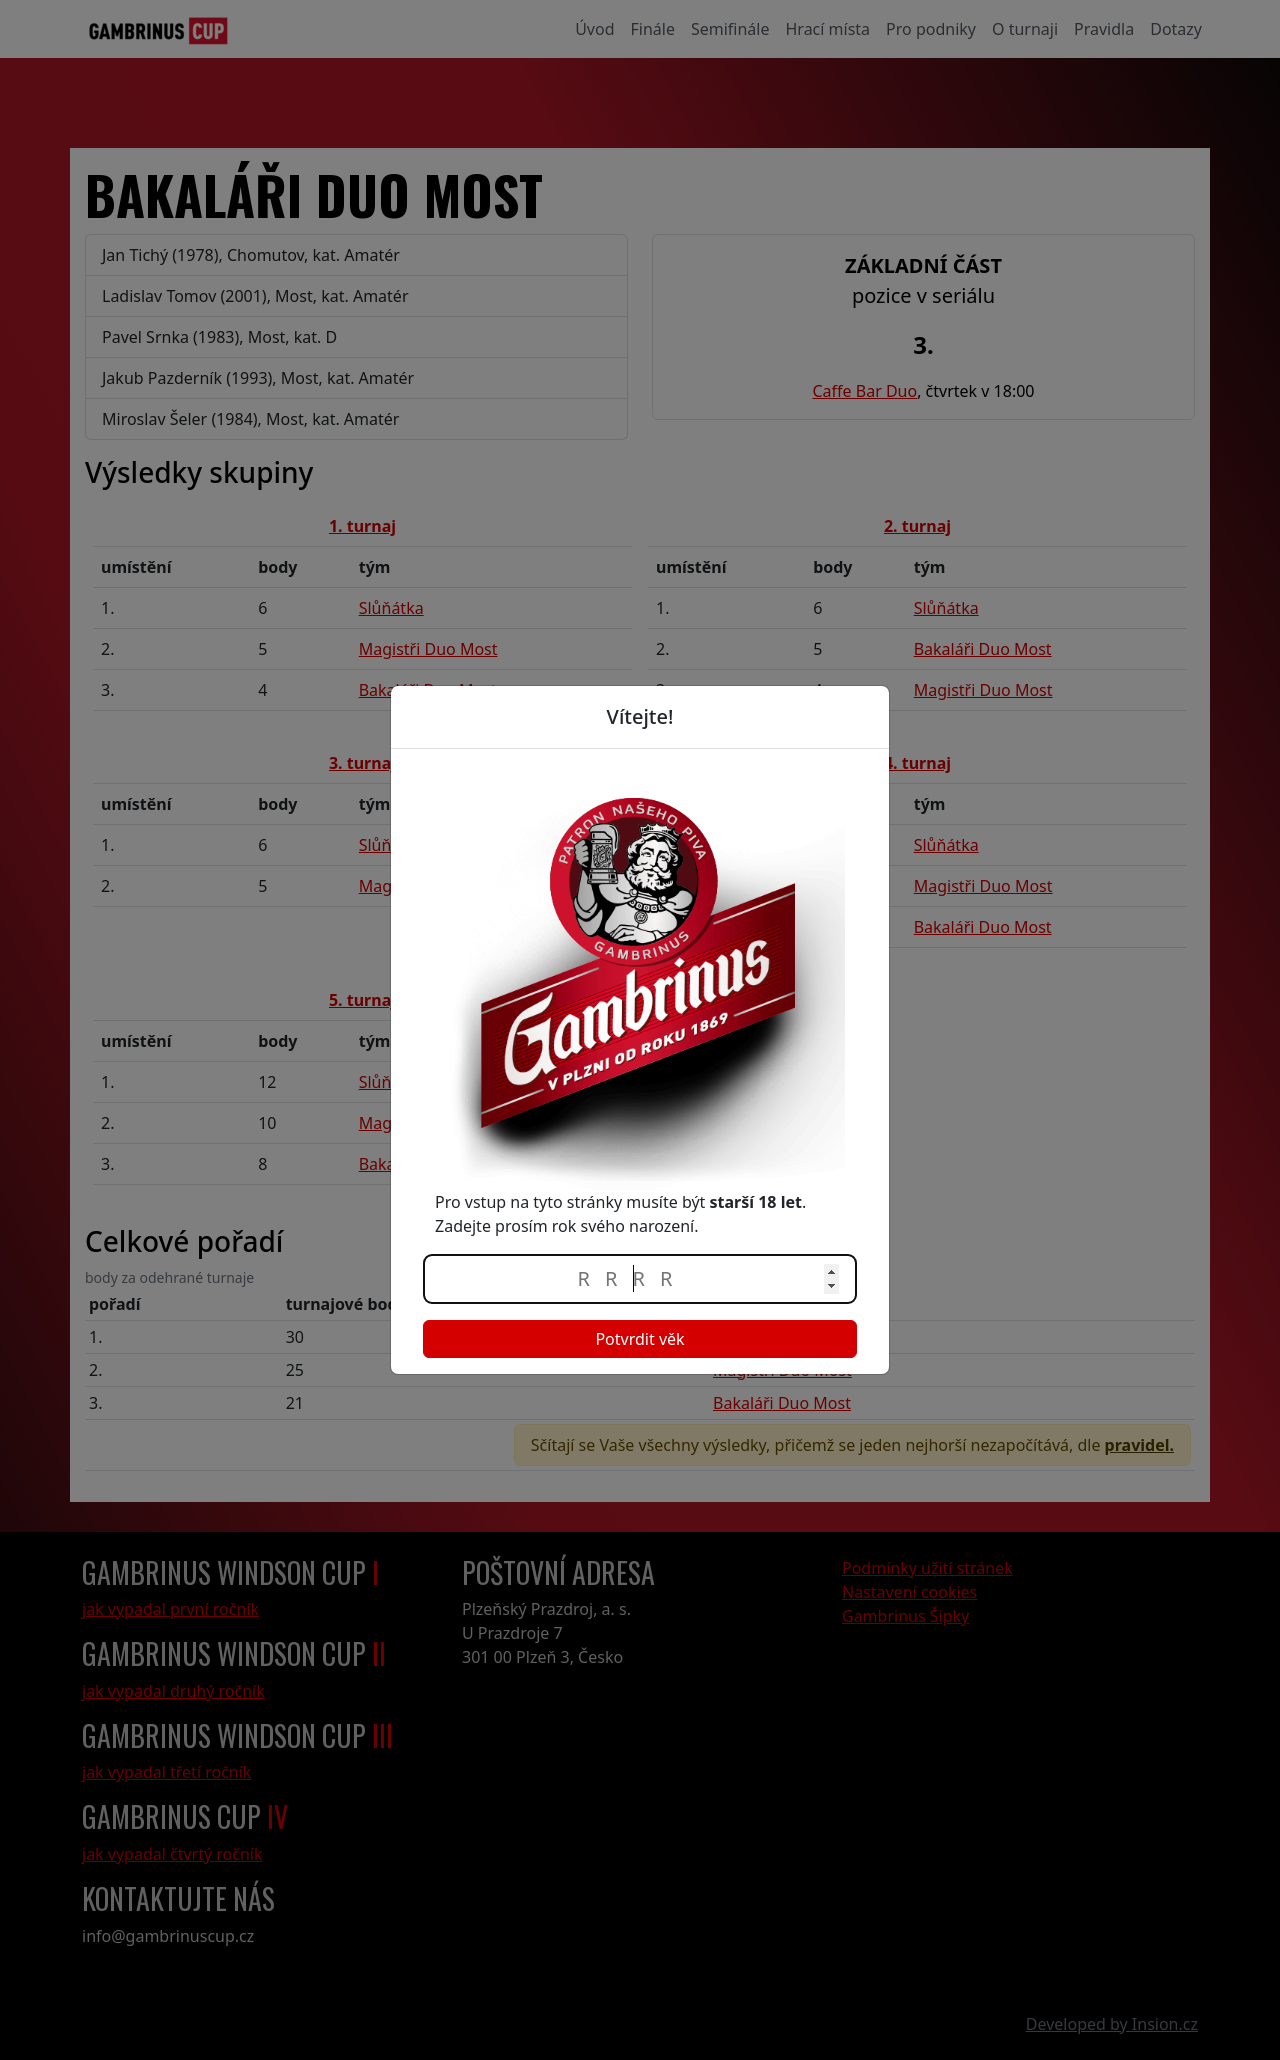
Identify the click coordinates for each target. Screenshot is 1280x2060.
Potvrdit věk (639, 1339)
